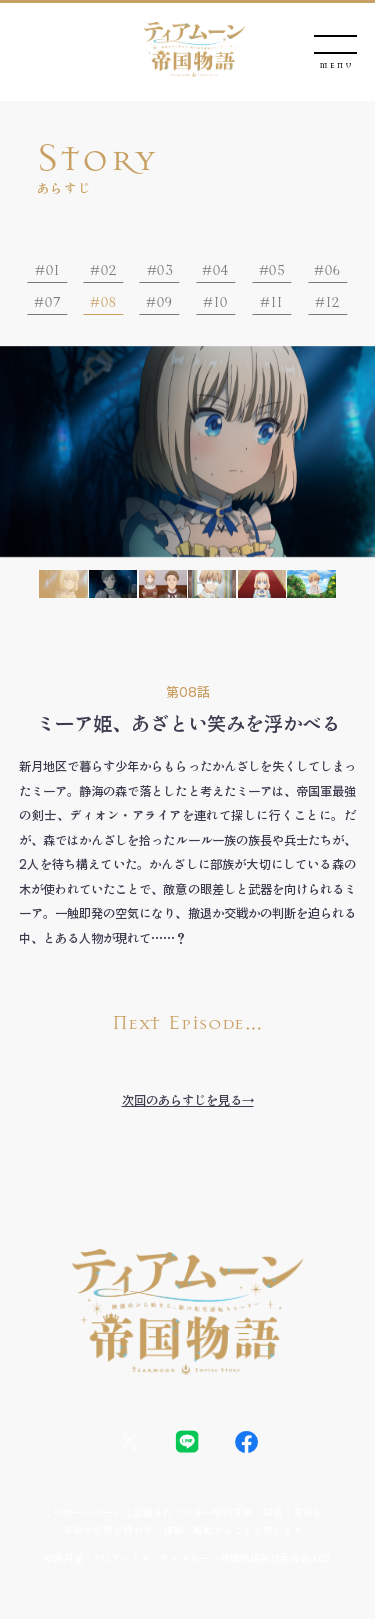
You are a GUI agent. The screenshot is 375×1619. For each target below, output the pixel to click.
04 (220, 270)
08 (108, 302)
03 (164, 270)
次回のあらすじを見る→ (188, 1100)
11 (276, 302)
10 (220, 302)
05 (276, 270)
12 (332, 302)
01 (52, 270)
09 (164, 302)
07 (52, 302)
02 (108, 270)
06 (332, 270)
